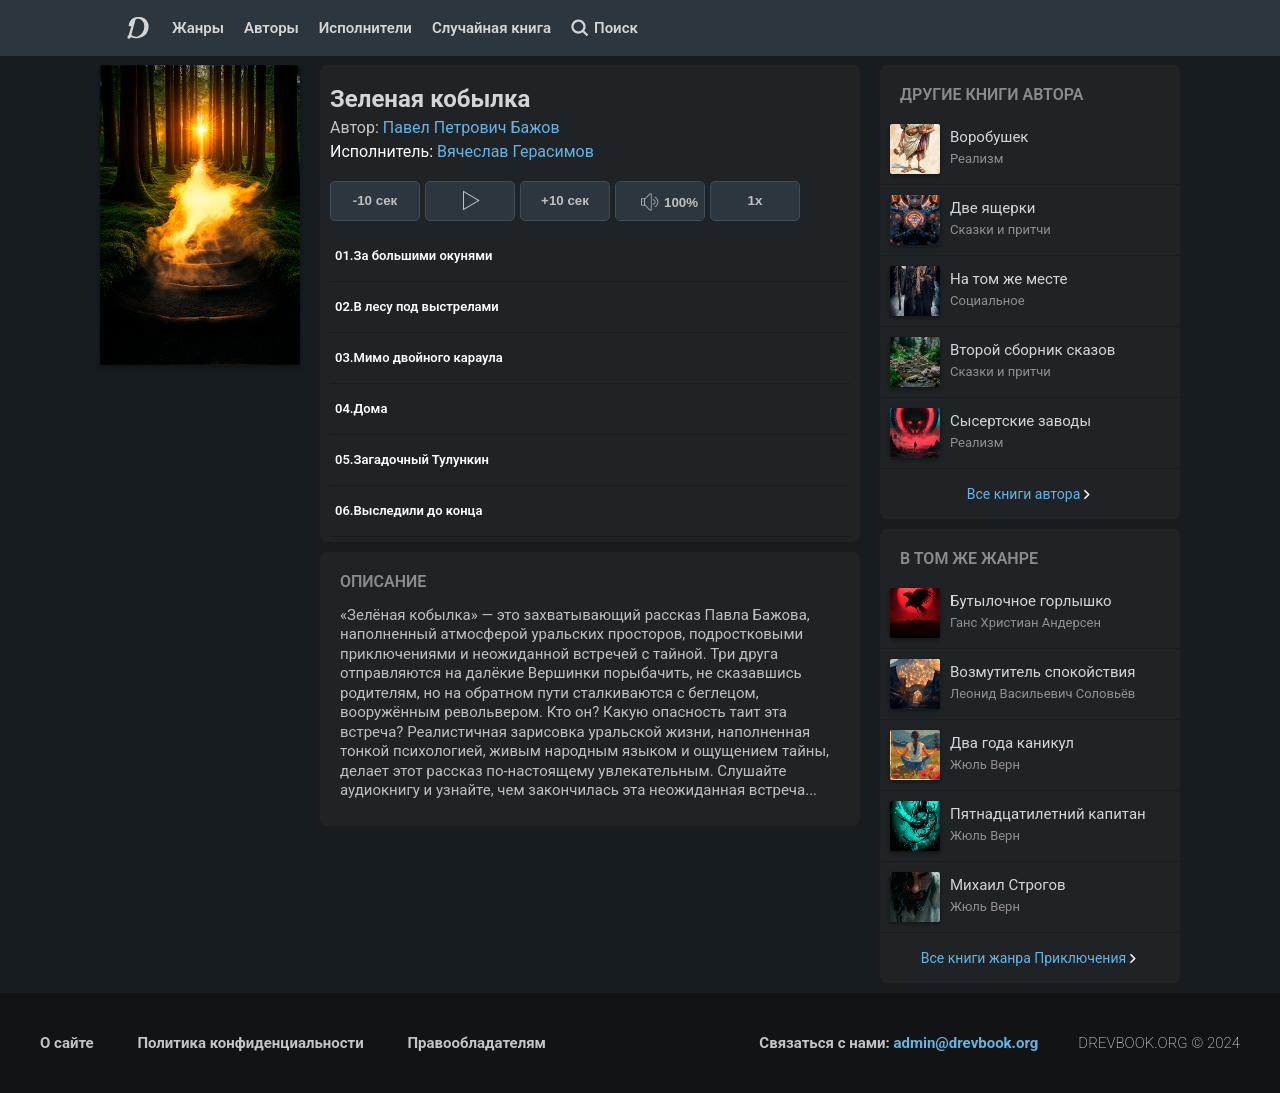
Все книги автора (1024, 494)
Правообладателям (476, 1043)
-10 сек (375, 200)
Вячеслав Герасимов (515, 151)
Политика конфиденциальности (250, 1043)
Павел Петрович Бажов (471, 127)
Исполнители (365, 28)
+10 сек (565, 200)
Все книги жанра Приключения (1023, 958)
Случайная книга (491, 28)
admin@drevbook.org (966, 1043)
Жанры (198, 28)
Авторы (271, 28)
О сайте (67, 1043)
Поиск (616, 28)
